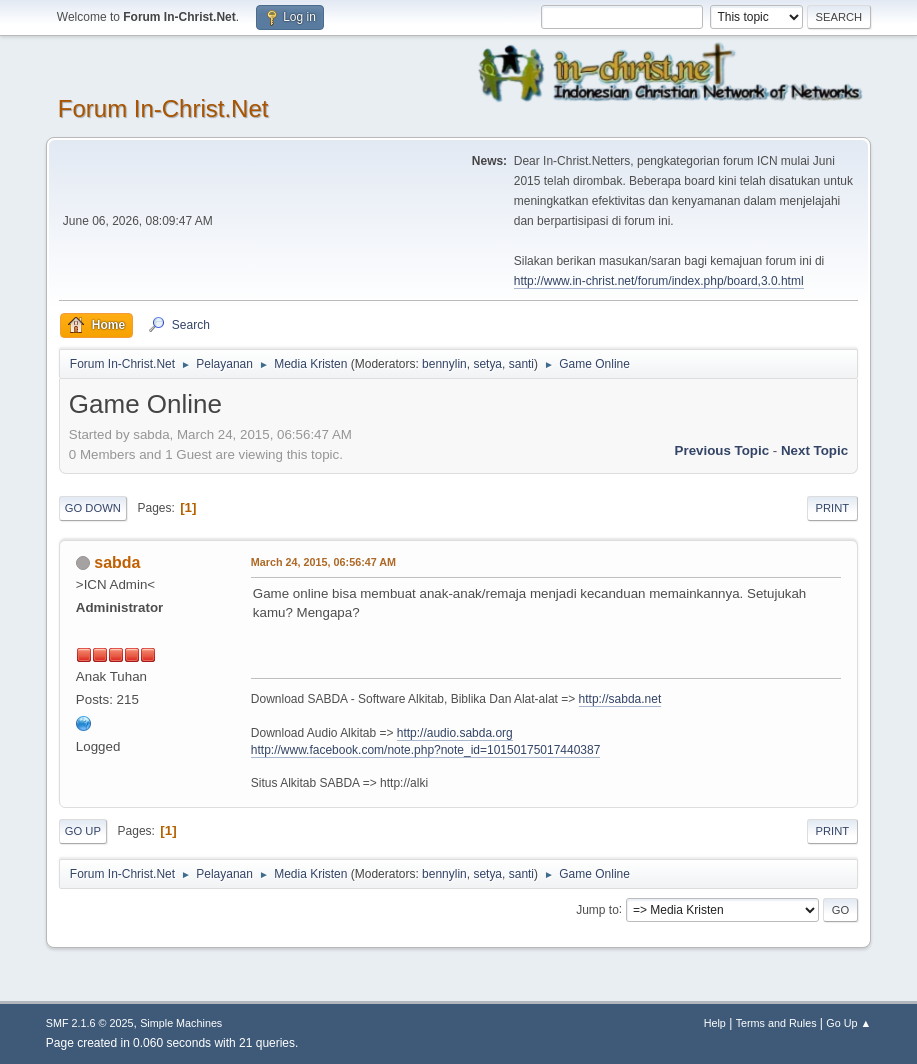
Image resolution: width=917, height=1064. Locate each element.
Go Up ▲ (848, 1023)
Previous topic (722, 450)
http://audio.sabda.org (455, 733)
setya (487, 364)
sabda (117, 562)
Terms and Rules (776, 1023)
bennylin (444, 364)
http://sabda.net (620, 699)
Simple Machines (181, 1023)
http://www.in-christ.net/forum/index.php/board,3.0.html (659, 281)
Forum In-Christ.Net (163, 108)
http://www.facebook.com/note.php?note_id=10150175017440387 (426, 750)
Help (715, 1023)
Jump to (597, 909)
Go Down (93, 508)
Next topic (814, 450)
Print (833, 508)
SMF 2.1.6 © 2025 (90, 1023)
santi (521, 364)
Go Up (83, 831)
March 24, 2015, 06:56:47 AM (323, 562)
